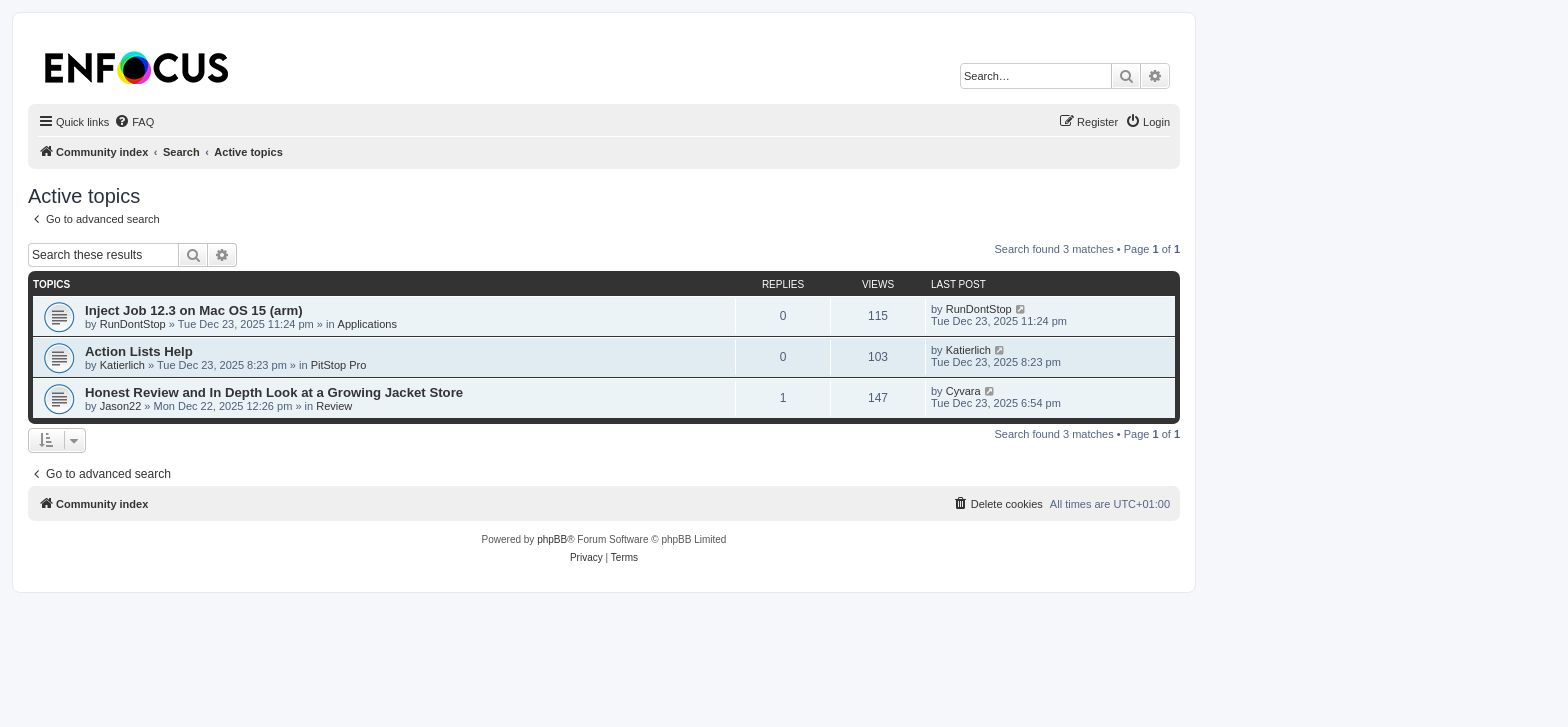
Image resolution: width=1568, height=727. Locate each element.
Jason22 (121, 406)
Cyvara (963, 391)
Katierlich (122, 365)
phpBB (552, 539)
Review (334, 406)
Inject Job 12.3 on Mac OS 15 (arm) (194, 310)
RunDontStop (133, 324)
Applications (367, 324)
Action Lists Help (139, 351)
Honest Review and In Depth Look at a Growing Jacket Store (274, 392)
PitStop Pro (339, 365)
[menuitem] (134, 122)
